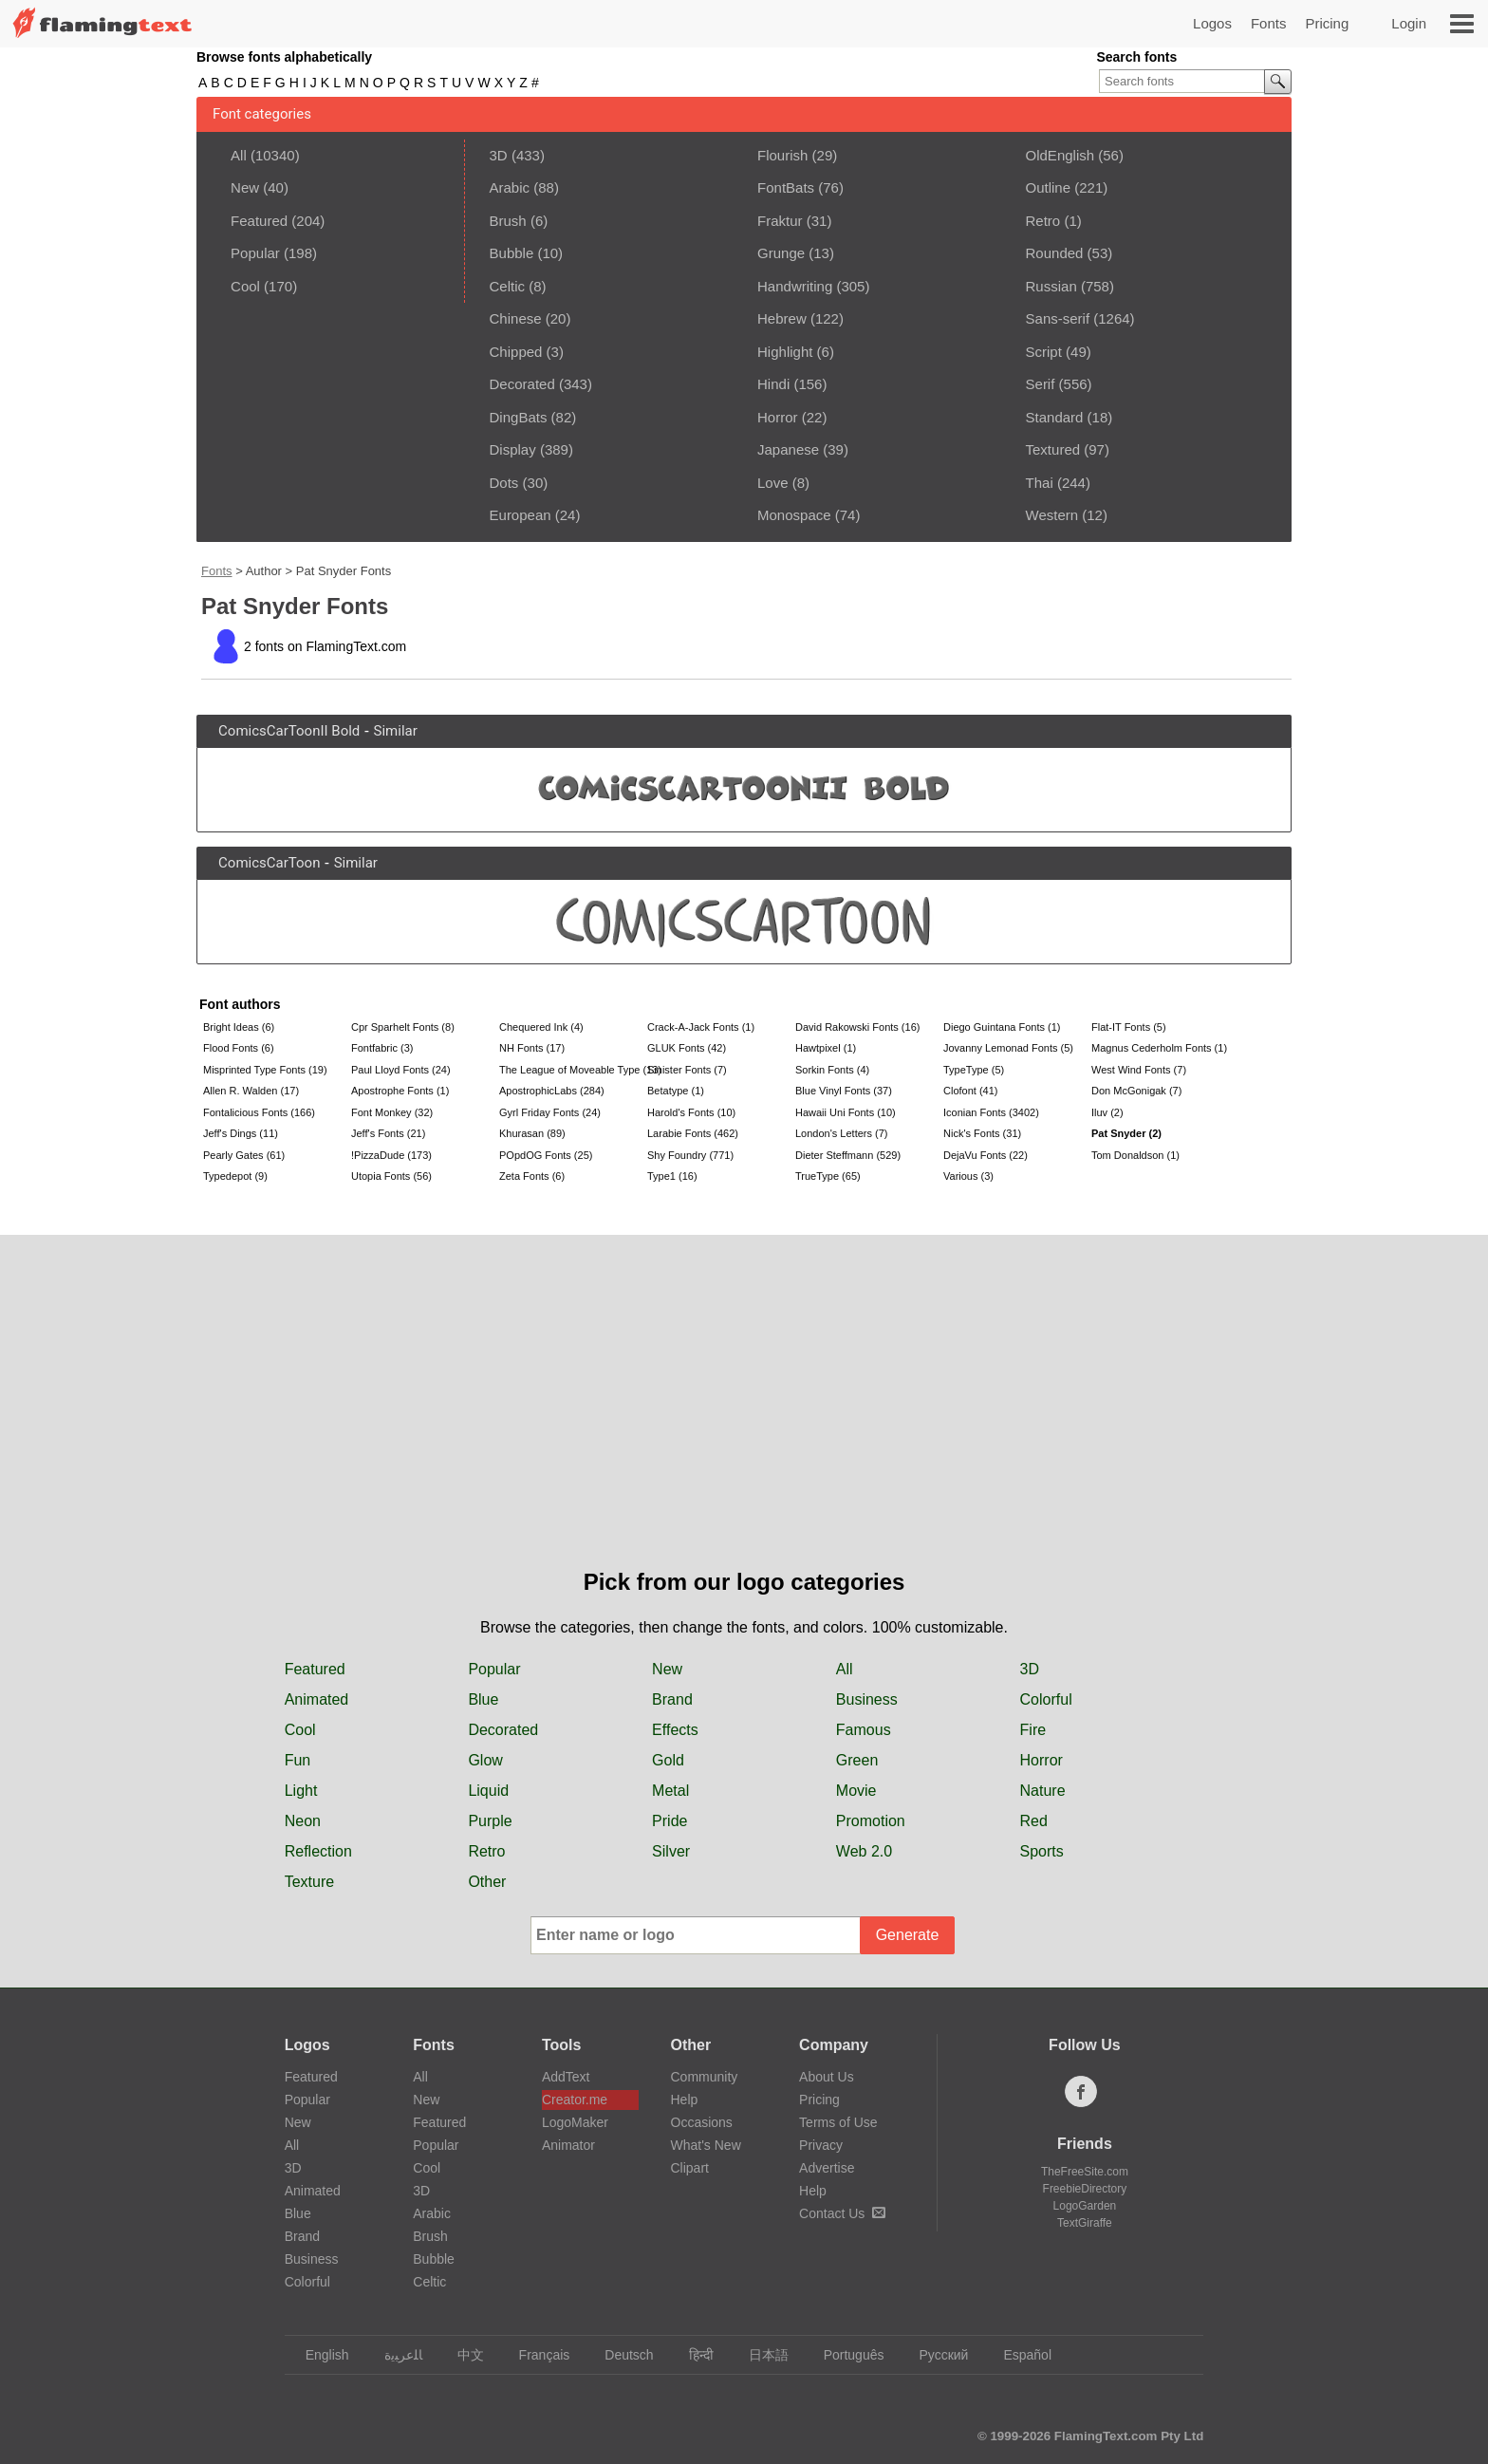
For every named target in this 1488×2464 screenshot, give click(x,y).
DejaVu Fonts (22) (985, 1155)
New (245, 187)
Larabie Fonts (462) (692, 1133)
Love (773, 483)
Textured (1053, 449)
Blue (483, 1699)
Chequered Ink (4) (541, 1027)
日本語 (760, 2354)
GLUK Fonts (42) (686, 1048)
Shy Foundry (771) (690, 1155)
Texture (309, 1882)
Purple (490, 1821)
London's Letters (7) (841, 1133)
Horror (777, 417)
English (318, 2354)
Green (857, 1760)
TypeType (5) (973, 1069)
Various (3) (968, 1176)
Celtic (508, 286)
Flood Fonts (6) (238, 1048)
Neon (303, 1821)
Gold (668, 1760)
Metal (670, 1791)
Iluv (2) (1107, 1112)
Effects (675, 1730)
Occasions (702, 2122)
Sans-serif (1058, 318)
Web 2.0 (864, 1851)
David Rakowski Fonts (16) (857, 1027)
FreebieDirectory (1085, 2188)
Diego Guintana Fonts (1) (1002, 1027)
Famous (863, 1730)
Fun (298, 1760)
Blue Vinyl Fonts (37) (843, 1090)
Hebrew (782, 318)
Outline (1048, 187)
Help (684, 2099)
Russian (1051, 286)
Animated (317, 1699)
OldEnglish (1060, 155)
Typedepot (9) (235, 1176)
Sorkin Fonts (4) (832, 1069)
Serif (1040, 384)
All (239, 155)
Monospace (794, 515)
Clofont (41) (970, 1090)
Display (513, 449)
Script (1044, 352)
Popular (255, 253)
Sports (1042, 1851)
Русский (934, 2354)
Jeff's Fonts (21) (388, 1133)
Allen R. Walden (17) (251, 1090)
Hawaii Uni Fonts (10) (845, 1112)
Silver (671, 1851)
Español (1018, 2354)
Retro (1043, 221)
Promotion (870, 1821)
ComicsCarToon (269, 862)
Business (867, 1699)
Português (845, 2354)
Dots (504, 483)
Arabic (510, 187)
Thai (1039, 483)
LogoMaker (575, 2122)
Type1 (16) (672, 1176)
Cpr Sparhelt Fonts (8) (403, 1027)
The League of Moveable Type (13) (571, 1069)
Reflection (318, 1851)
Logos (1212, 23)
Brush (508, 221)
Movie (856, 1791)
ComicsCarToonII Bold (289, 730)
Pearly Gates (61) (244, 1155)
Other (487, 1882)
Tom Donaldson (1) (1135, 1155)
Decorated (522, 384)
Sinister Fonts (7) (687, 1069)
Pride (669, 1821)
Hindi (773, 384)
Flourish (782, 155)
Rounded (1055, 253)
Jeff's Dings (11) (240, 1133)
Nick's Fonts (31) (982, 1133)
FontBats (785, 187)
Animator (568, 2145)
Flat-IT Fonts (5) (1128, 1027)
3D (499, 155)
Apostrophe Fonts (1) (400, 1090)
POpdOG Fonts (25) (545, 1155)
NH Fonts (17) (532, 1048)
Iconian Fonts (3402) (991, 1112)
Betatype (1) (675, 1090)
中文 (461, 2354)
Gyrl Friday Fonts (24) (550, 1112)
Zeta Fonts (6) (532, 1176)
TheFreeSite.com (1084, 2171)
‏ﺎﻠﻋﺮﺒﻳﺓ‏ (394, 2354)
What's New (706, 2145)
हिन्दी (692, 2354)
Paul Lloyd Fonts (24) (401, 1069)
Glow (485, 1760)
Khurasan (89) (532, 1133)
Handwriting (794, 286)
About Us (826, 2076)
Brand (672, 1699)
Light (301, 1791)
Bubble (512, 253)
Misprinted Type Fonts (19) (265, 1069)
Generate (907, 1935)
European (520, 515)
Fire (1033, 1730)
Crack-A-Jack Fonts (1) (700, 1027)
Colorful (1046, 1699)
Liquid (488, 1791)
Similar (396, 730)
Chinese (516, 318)
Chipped (516, 352)
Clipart (690, 2167)
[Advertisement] (744, 1423)
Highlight (784, 352)
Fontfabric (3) (382, 1048)
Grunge (781, 253)
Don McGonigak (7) (1136, 1090)
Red (1034, 1821)
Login (1408, 23)
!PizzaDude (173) (391, 1155)
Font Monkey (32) (392, 1112)
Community (704, 2076)
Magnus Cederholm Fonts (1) (1159, 1048)
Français (535, 2354)
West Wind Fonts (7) (1138, 1069)
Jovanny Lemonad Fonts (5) (1008, 1048)
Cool (245, 286)
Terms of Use (838, 2122)
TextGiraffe (1084, 2223)
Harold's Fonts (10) (691, 1112)
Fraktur (780, 221)
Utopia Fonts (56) (391, 1176)
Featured (259, 221)
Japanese (788, 449)
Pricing (1326, 23)
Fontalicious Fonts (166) (259, 1112)
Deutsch (619, 2354)
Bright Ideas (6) (238, 1027)
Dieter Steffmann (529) (848, 1155)
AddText (566, 2076)
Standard (1055, 417)
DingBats (519, 417)
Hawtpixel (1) (825, 1048)
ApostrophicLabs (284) (551, 1090)
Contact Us (842, 2213)
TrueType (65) (828, 1176)
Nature (1043, 1791)
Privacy (821, 2145)
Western (1052, 515)
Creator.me (574, 2099)
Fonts (1269, 23)
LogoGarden (1085, 2205)
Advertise (826, 2167)
